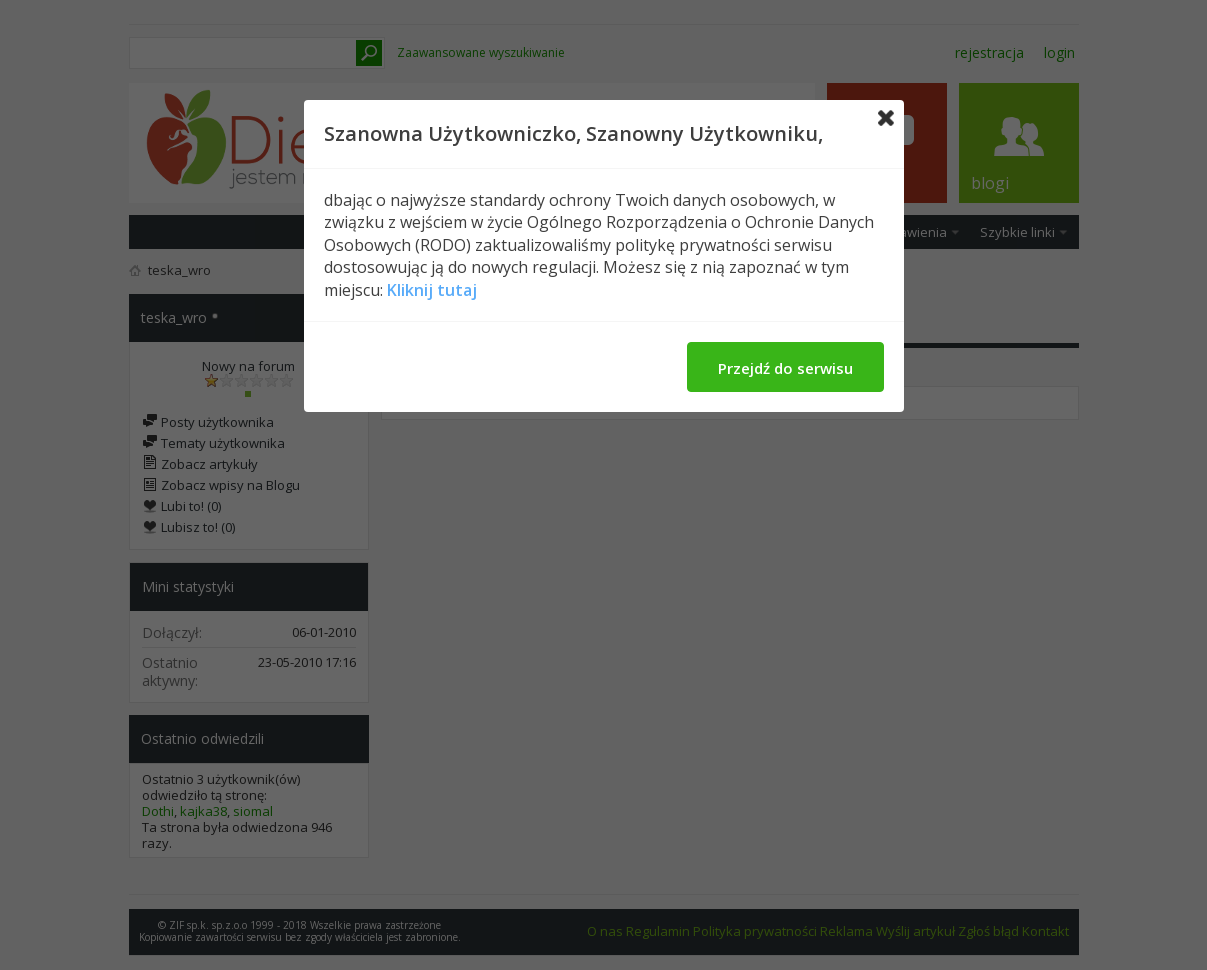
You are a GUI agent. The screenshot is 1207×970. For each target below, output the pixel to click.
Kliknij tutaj (432, 290)
